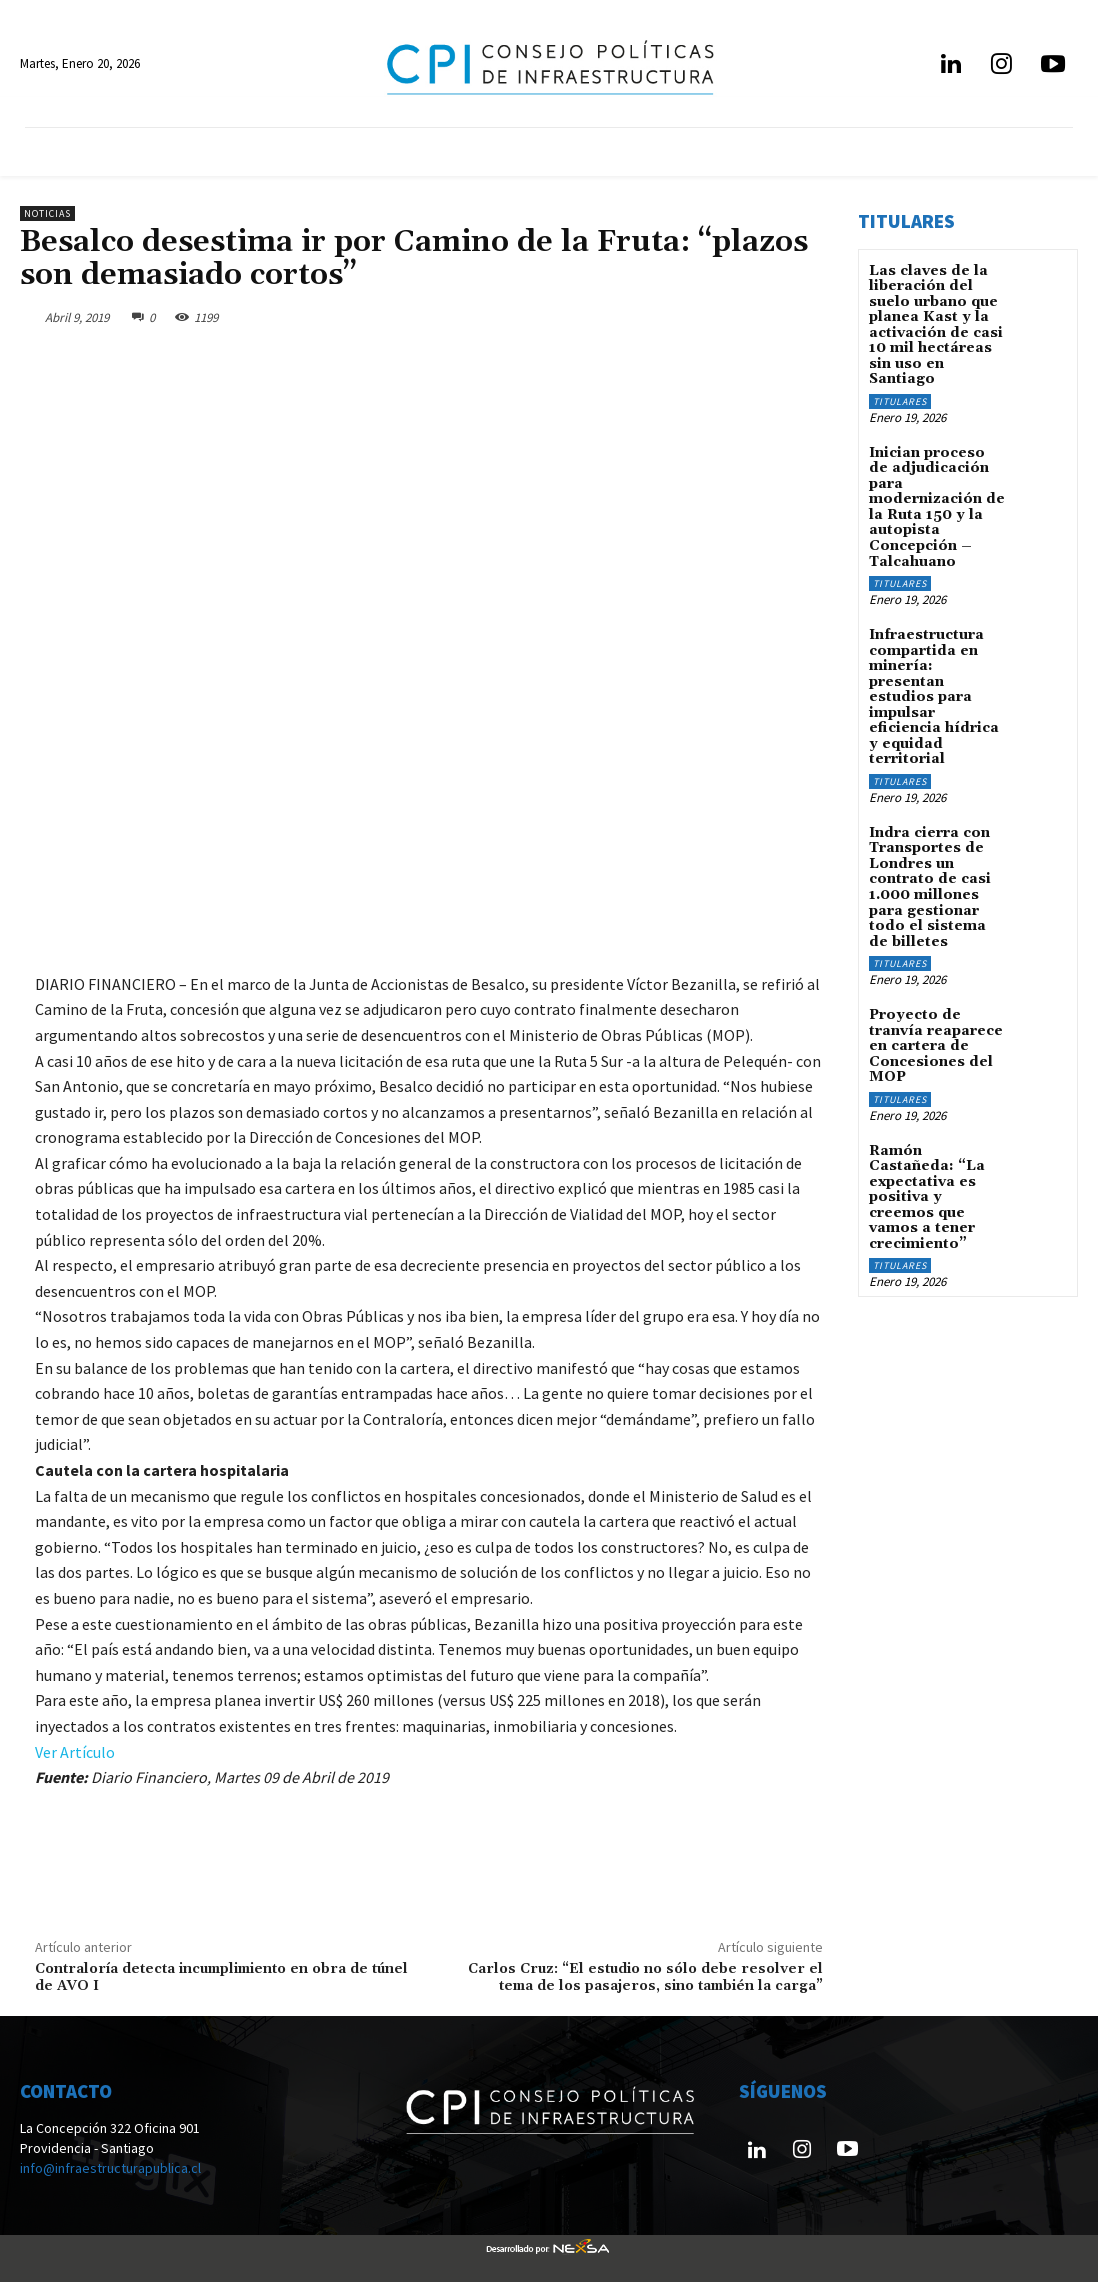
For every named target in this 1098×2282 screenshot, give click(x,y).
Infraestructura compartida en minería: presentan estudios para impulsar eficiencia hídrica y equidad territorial (933, 694)
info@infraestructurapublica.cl (110, 2168)
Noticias (47, 213)
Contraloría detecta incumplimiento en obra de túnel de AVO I (221, 1977)
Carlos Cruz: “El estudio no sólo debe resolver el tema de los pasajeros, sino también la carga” (645, 1977)
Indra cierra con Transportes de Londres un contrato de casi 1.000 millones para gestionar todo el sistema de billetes (930, 883)
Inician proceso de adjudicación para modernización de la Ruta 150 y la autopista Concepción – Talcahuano (937, 506)
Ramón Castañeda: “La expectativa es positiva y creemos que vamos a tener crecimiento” (926, 1191)
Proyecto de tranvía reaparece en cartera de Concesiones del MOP (935, 1041)
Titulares (900, 400)
